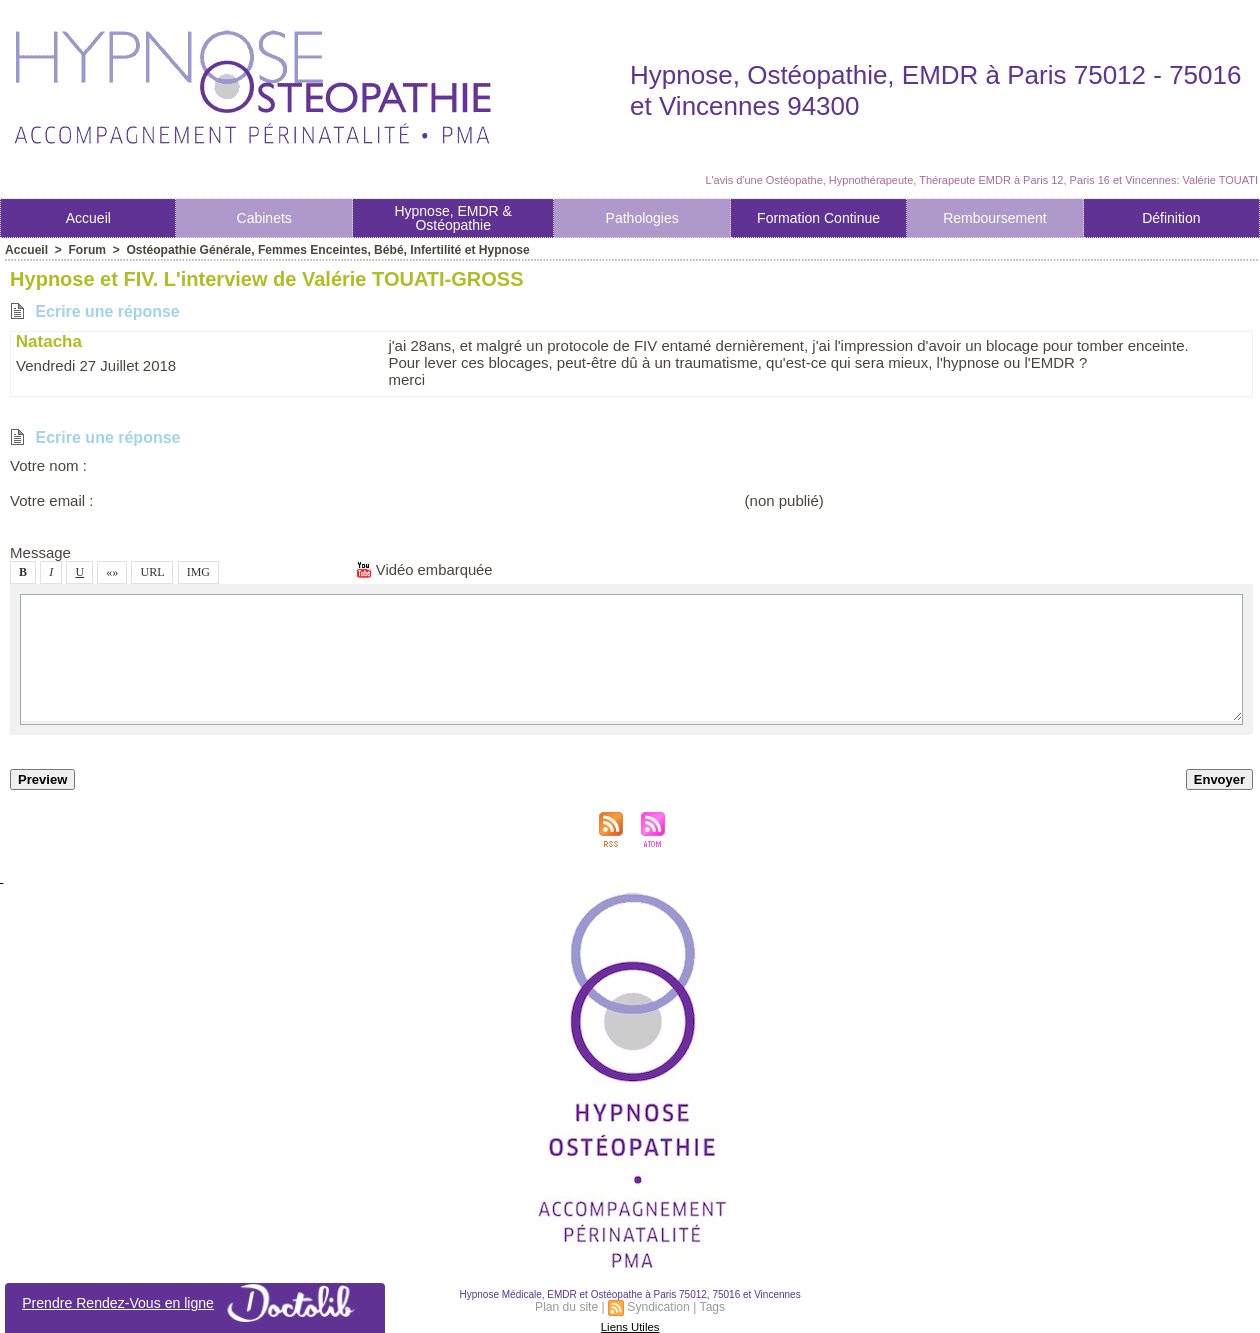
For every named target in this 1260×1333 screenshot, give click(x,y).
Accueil (88, 218)
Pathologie (642, 218)
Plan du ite (567, 1307)
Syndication (659, 1307)
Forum (86, 250)
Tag (711, 1307)
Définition (1171, 218)
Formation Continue (818, 218)
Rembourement (995, 218)
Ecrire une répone (95, 311)
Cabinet (264, 218)
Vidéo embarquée (425, 569)
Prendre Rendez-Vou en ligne (195, 1303)
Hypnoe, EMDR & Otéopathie (452, 218)
